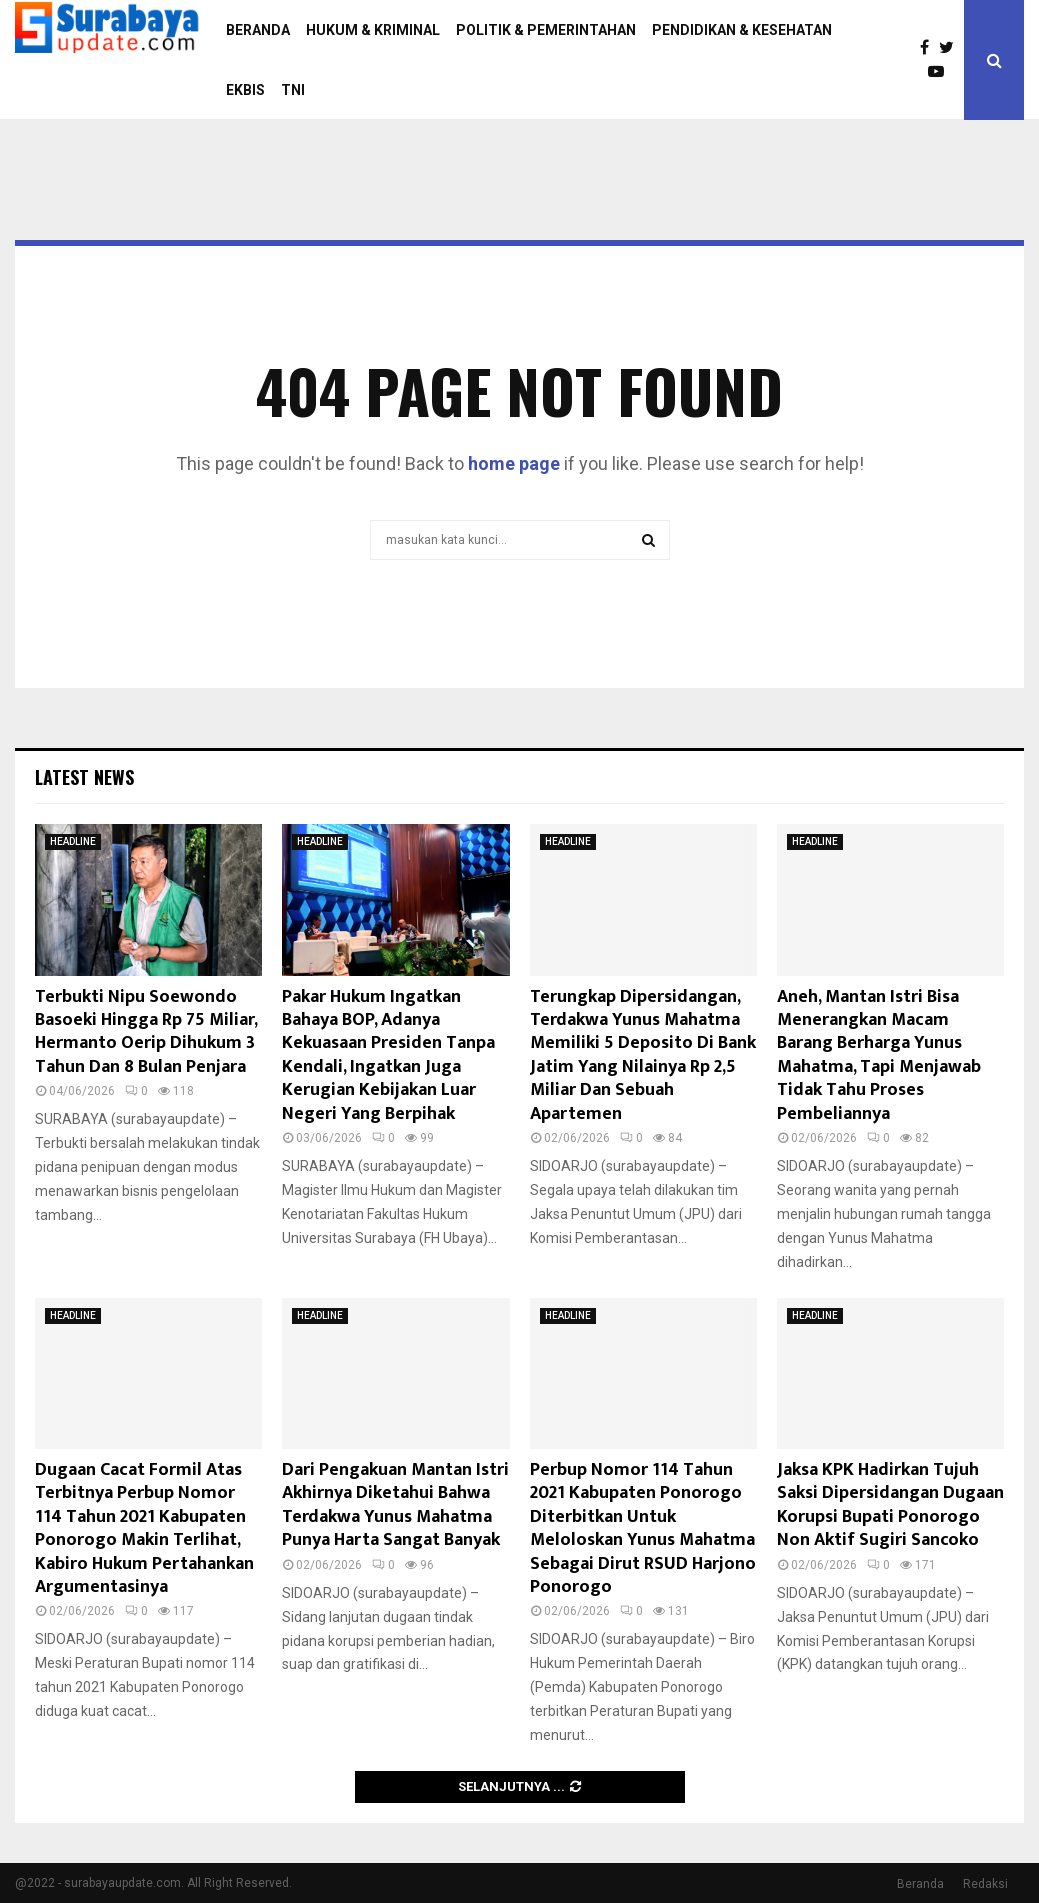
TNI (293, 90)
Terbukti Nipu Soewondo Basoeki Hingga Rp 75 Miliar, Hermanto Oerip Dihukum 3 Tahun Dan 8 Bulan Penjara (146, 1032)
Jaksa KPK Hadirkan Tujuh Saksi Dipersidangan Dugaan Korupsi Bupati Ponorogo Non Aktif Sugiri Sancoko (890, 1505)
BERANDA (258, 30)
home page (514, 463)
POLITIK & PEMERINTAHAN (546, 30)
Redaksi (985, 1884)
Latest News (84, 777)
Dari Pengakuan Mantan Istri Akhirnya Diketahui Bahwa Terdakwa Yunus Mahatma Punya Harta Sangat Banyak (395, 1505)
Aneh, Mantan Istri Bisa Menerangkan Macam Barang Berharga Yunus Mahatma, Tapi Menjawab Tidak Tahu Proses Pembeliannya (879, 1055)
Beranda (920, 1884)
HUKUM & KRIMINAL (373, 30)
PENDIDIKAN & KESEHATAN (742, 30)
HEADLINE (73, 841)
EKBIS (245, 90)
